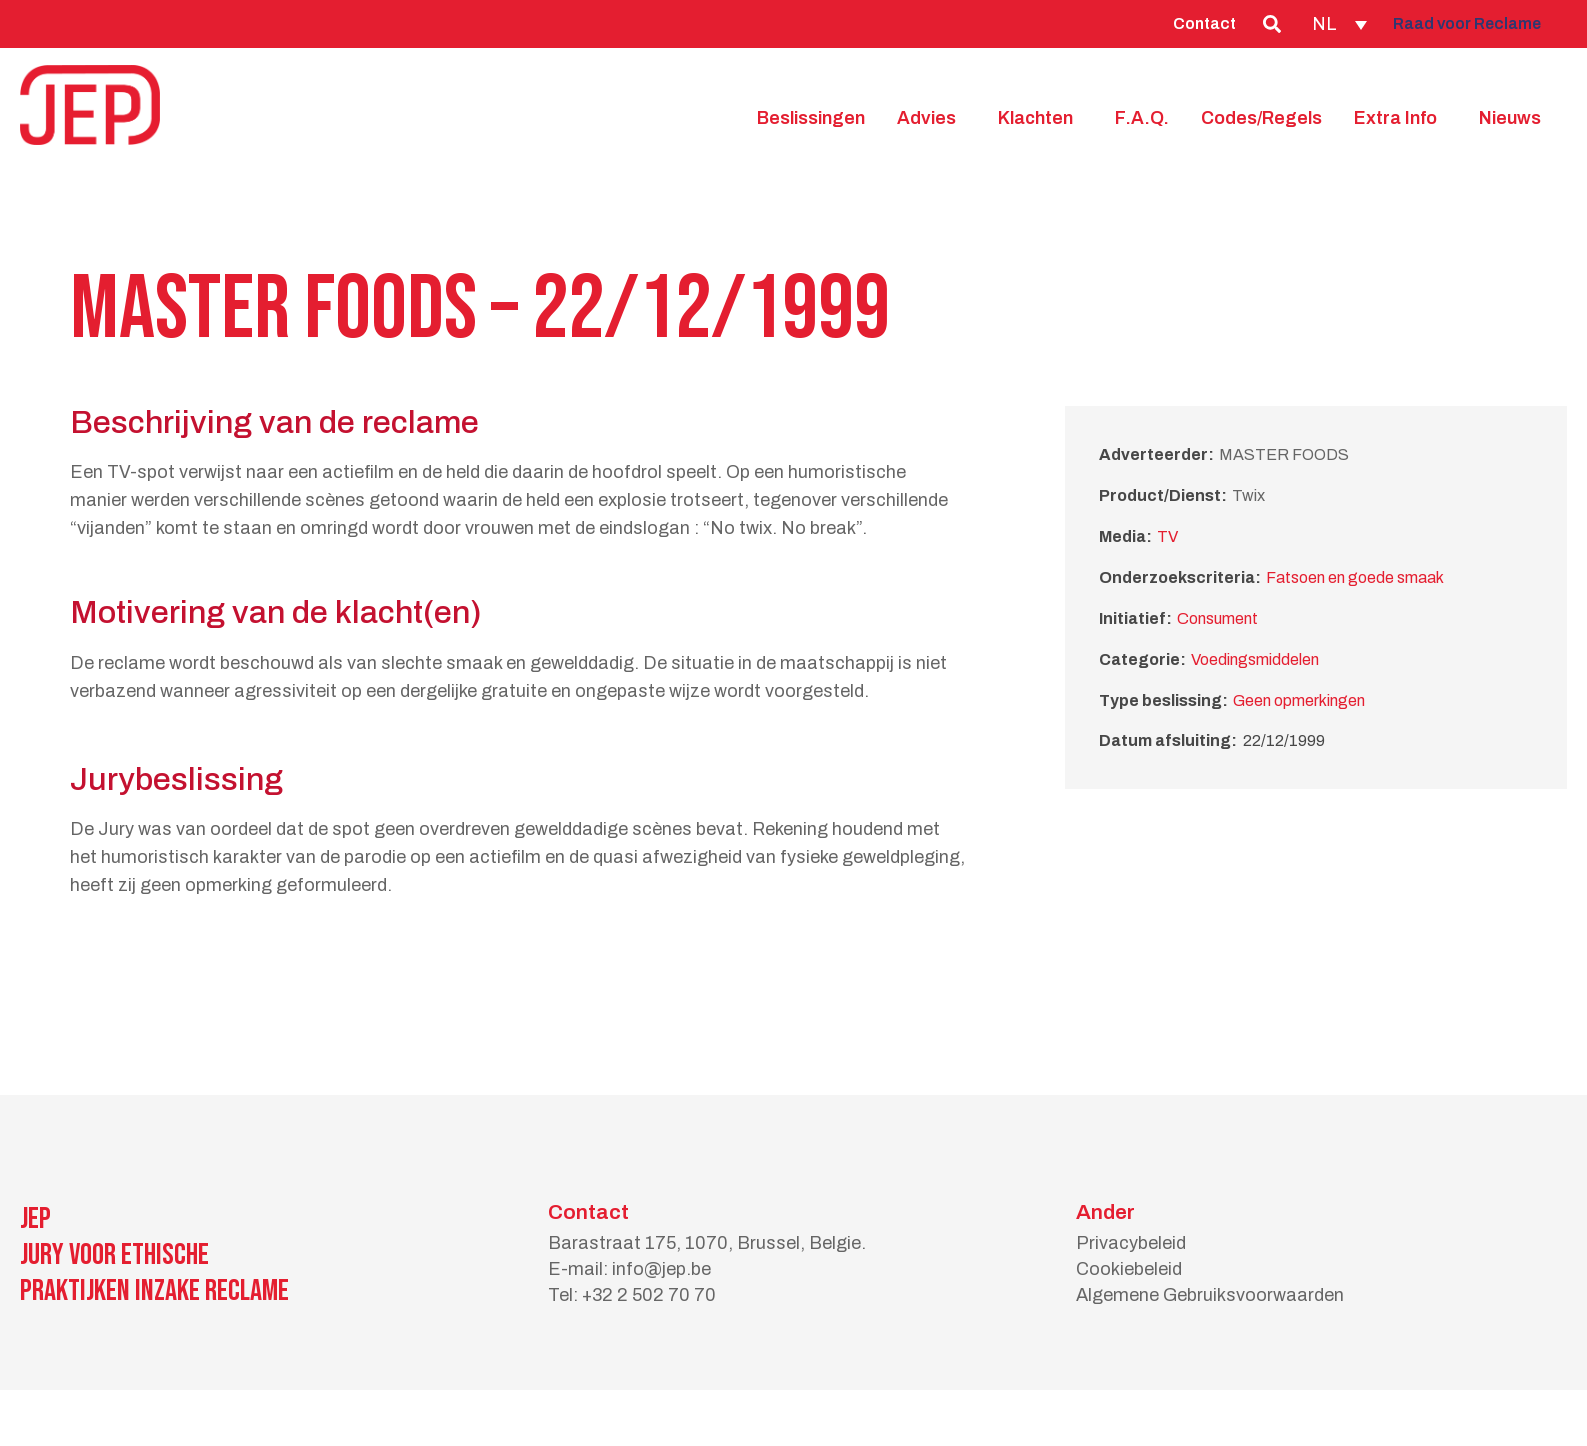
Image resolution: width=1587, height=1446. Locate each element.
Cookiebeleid (1129, 1269)
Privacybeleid (1131, 1243)
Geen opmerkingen (1299, 700)
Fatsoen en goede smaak (1355, 577)
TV (1167, 536)
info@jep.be (661, 1269)
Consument (1217, 618)
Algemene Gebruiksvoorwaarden (1210, 1295)
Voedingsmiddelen (1255, 659)
